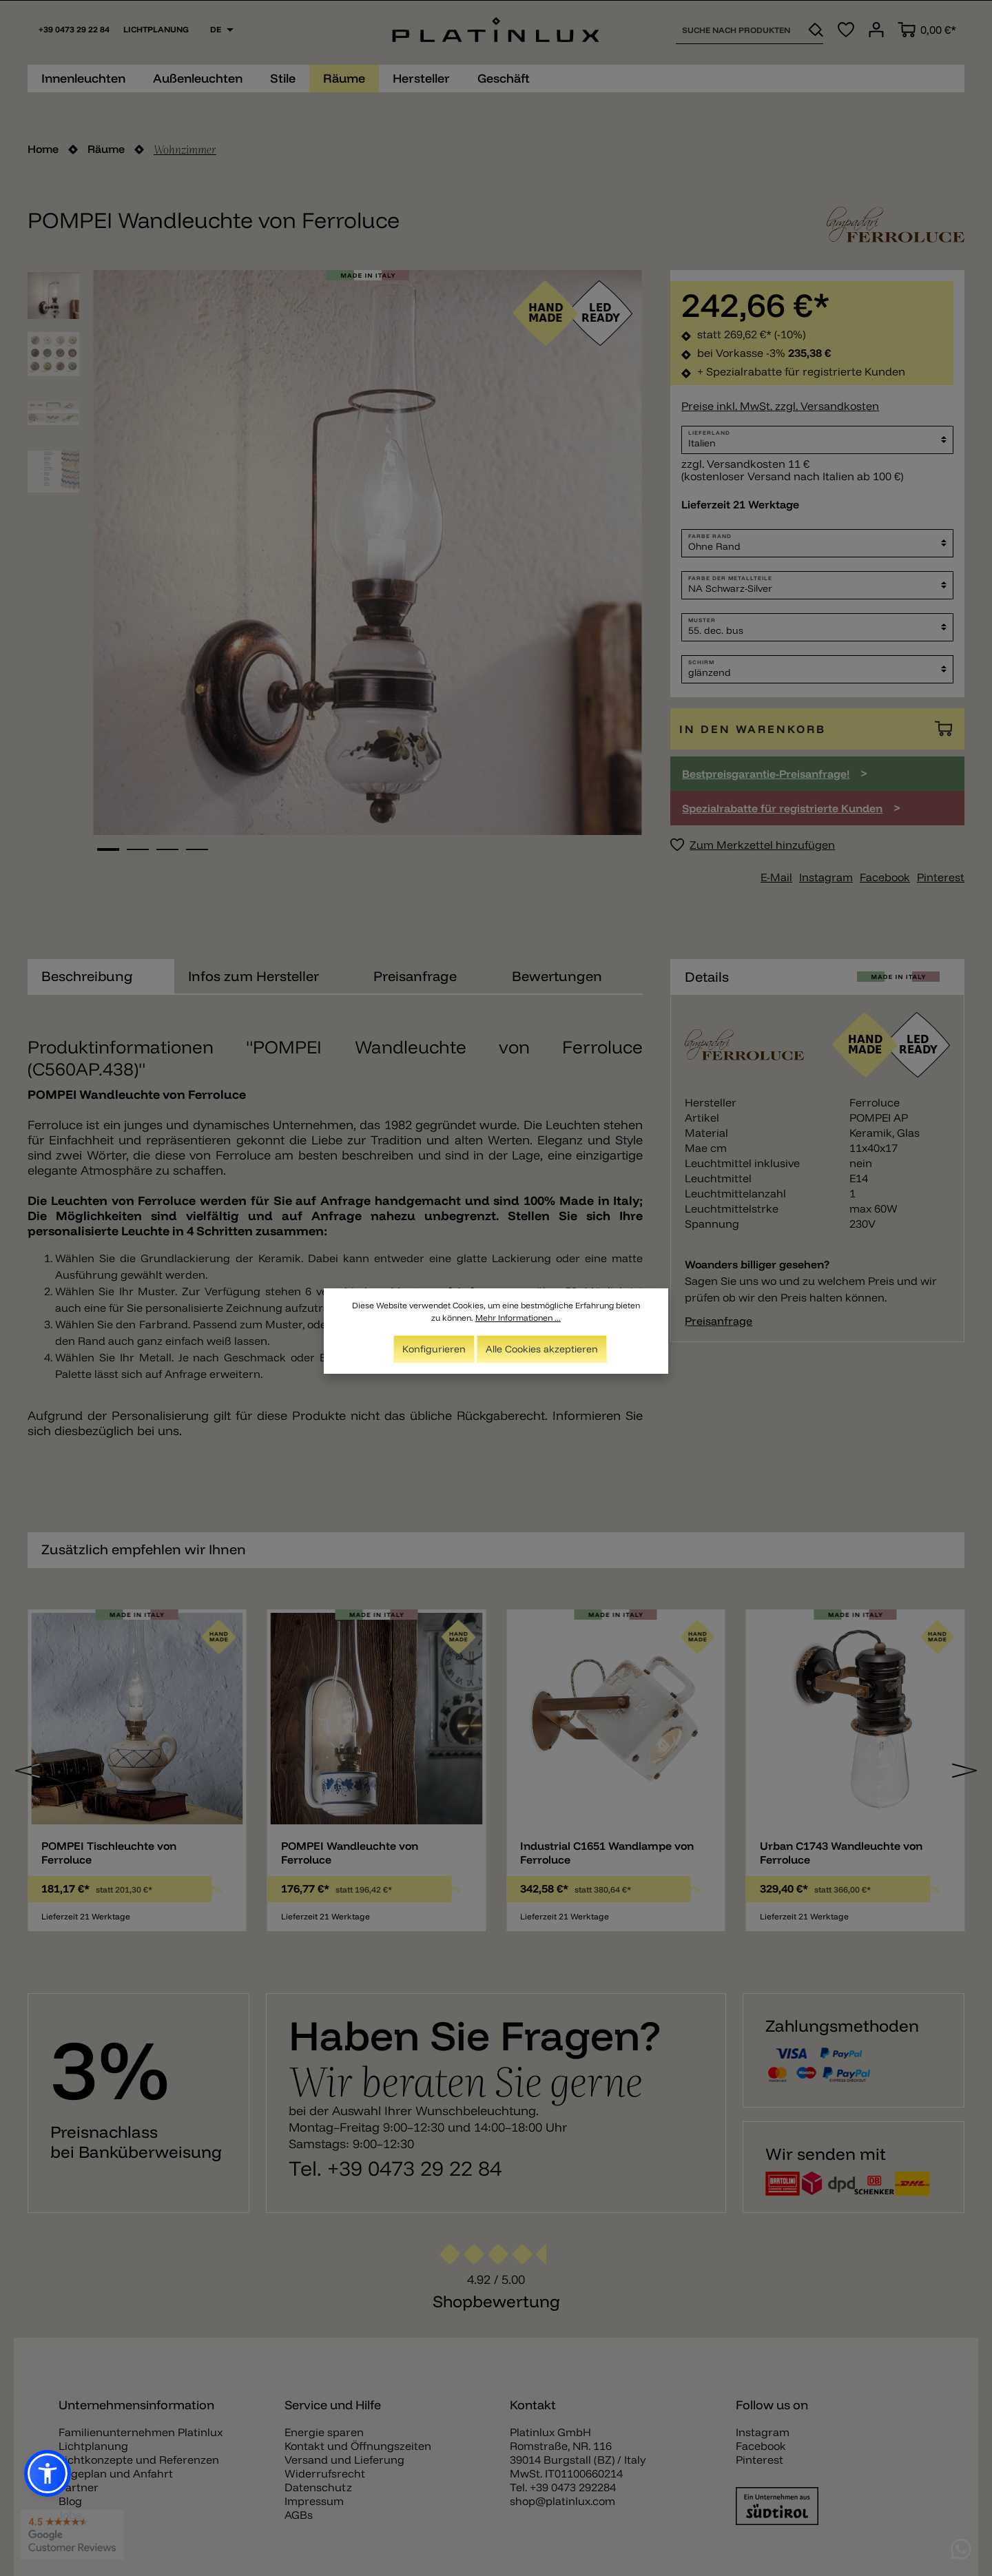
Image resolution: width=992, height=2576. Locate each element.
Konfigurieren (434, 1349)
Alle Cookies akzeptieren (542, 1349)
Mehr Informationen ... (518, 1317)
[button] (48, 2473)
